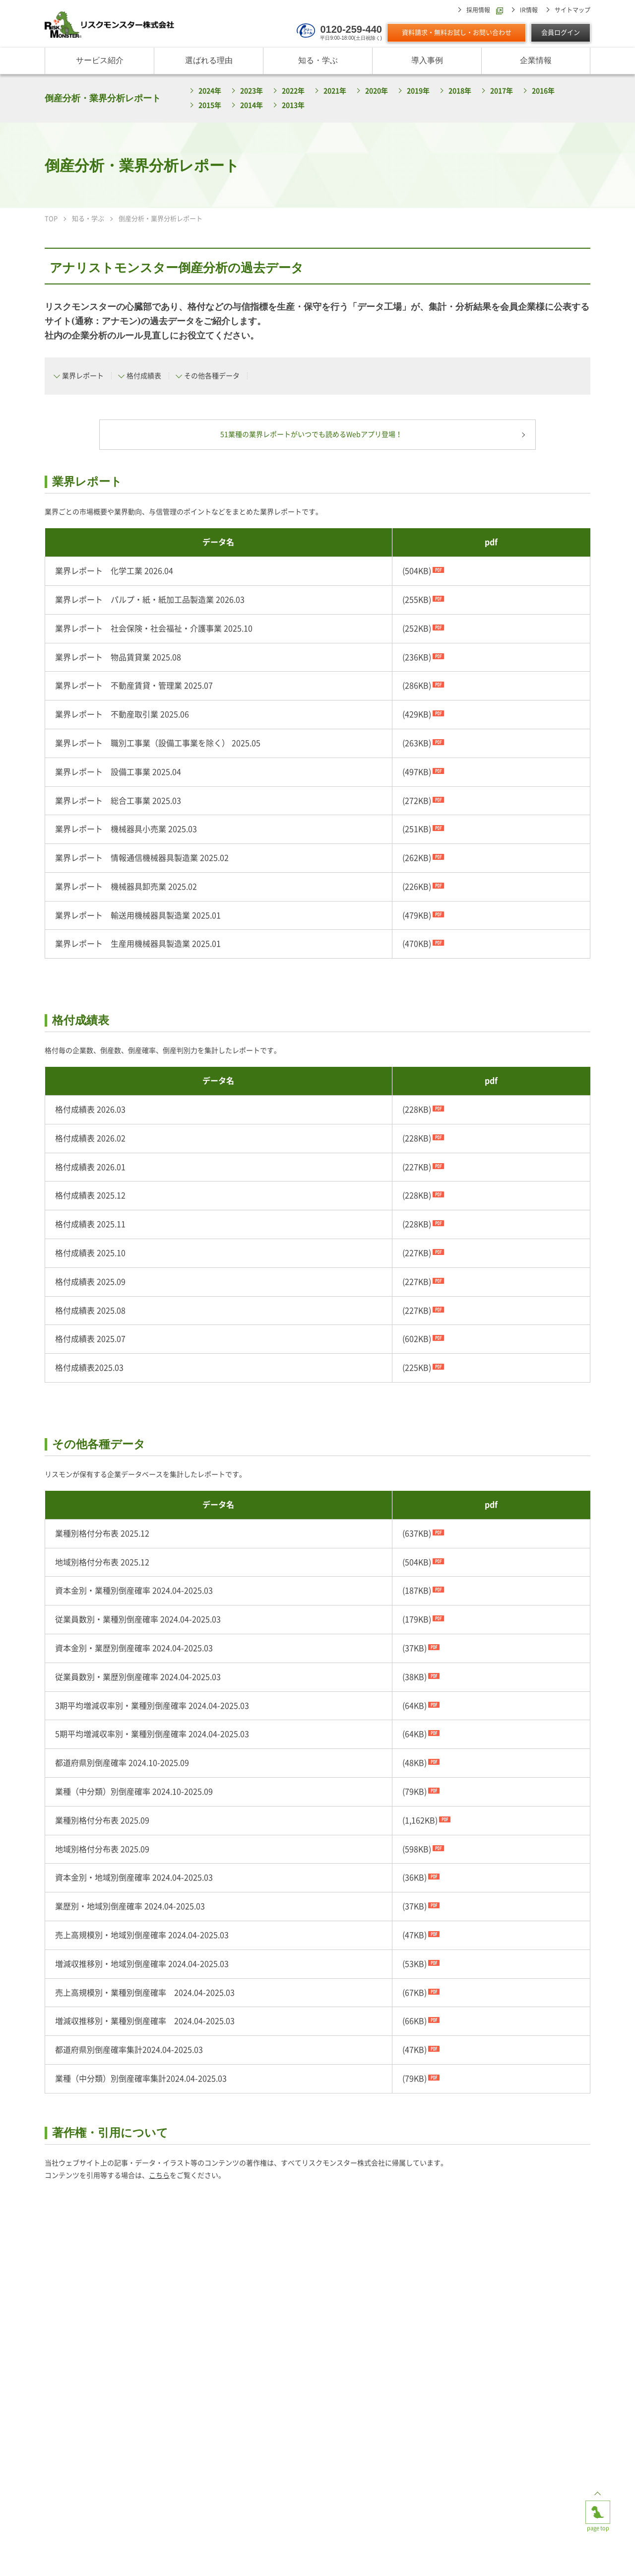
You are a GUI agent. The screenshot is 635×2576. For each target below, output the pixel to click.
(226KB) (416, 887)
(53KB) (414, 1964)
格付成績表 (144, 375)
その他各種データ (212, 375)
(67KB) (414, 1993)
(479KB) (416, 916)
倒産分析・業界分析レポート (103, 98)
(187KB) (416, 1591)
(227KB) (416, 1168)
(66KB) (414, 2021)
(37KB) (414, 1649)
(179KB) (416, 1620)
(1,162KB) (420, 1821)
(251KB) (416, 830)
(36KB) (414, 1878)
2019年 (418, 91)
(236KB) (416, 657)
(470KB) (416, 944)
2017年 (501, 91)
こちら (159, 2175)
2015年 (209, 105)
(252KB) (416, 629)
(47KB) (414, 1936)
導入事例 (427, 61)
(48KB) (414, 1763)
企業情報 (536, 61)
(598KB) (416, 1849)
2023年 (251, 91)
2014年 (251, 105)
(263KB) (416, 744)
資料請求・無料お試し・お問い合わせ (456, 32)
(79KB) (414, 1792)
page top (597, 2508)
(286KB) (416, 686)
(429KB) (416, 715)
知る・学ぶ (318, 61)
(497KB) (416, 772)
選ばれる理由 (209, 61)
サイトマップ (572, 10)
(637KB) (416, 1534)
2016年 (543, 91)
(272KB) (416, 801)
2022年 (293, 91)
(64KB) (414, 1706)
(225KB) (416, 1368)
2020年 (376, 91)
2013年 (293, 105)
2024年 (209, 91)
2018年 (459, 91)
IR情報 (529, 10)
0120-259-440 (351, 29)
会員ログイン (560, 32)
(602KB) (416, 1339)
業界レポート (83, 375)
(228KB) (416, 1110)
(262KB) (416, 858)
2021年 (334, 91)
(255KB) (416, 600)
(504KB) (416, 571)
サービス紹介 (100, 61)
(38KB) (414, 1677)
